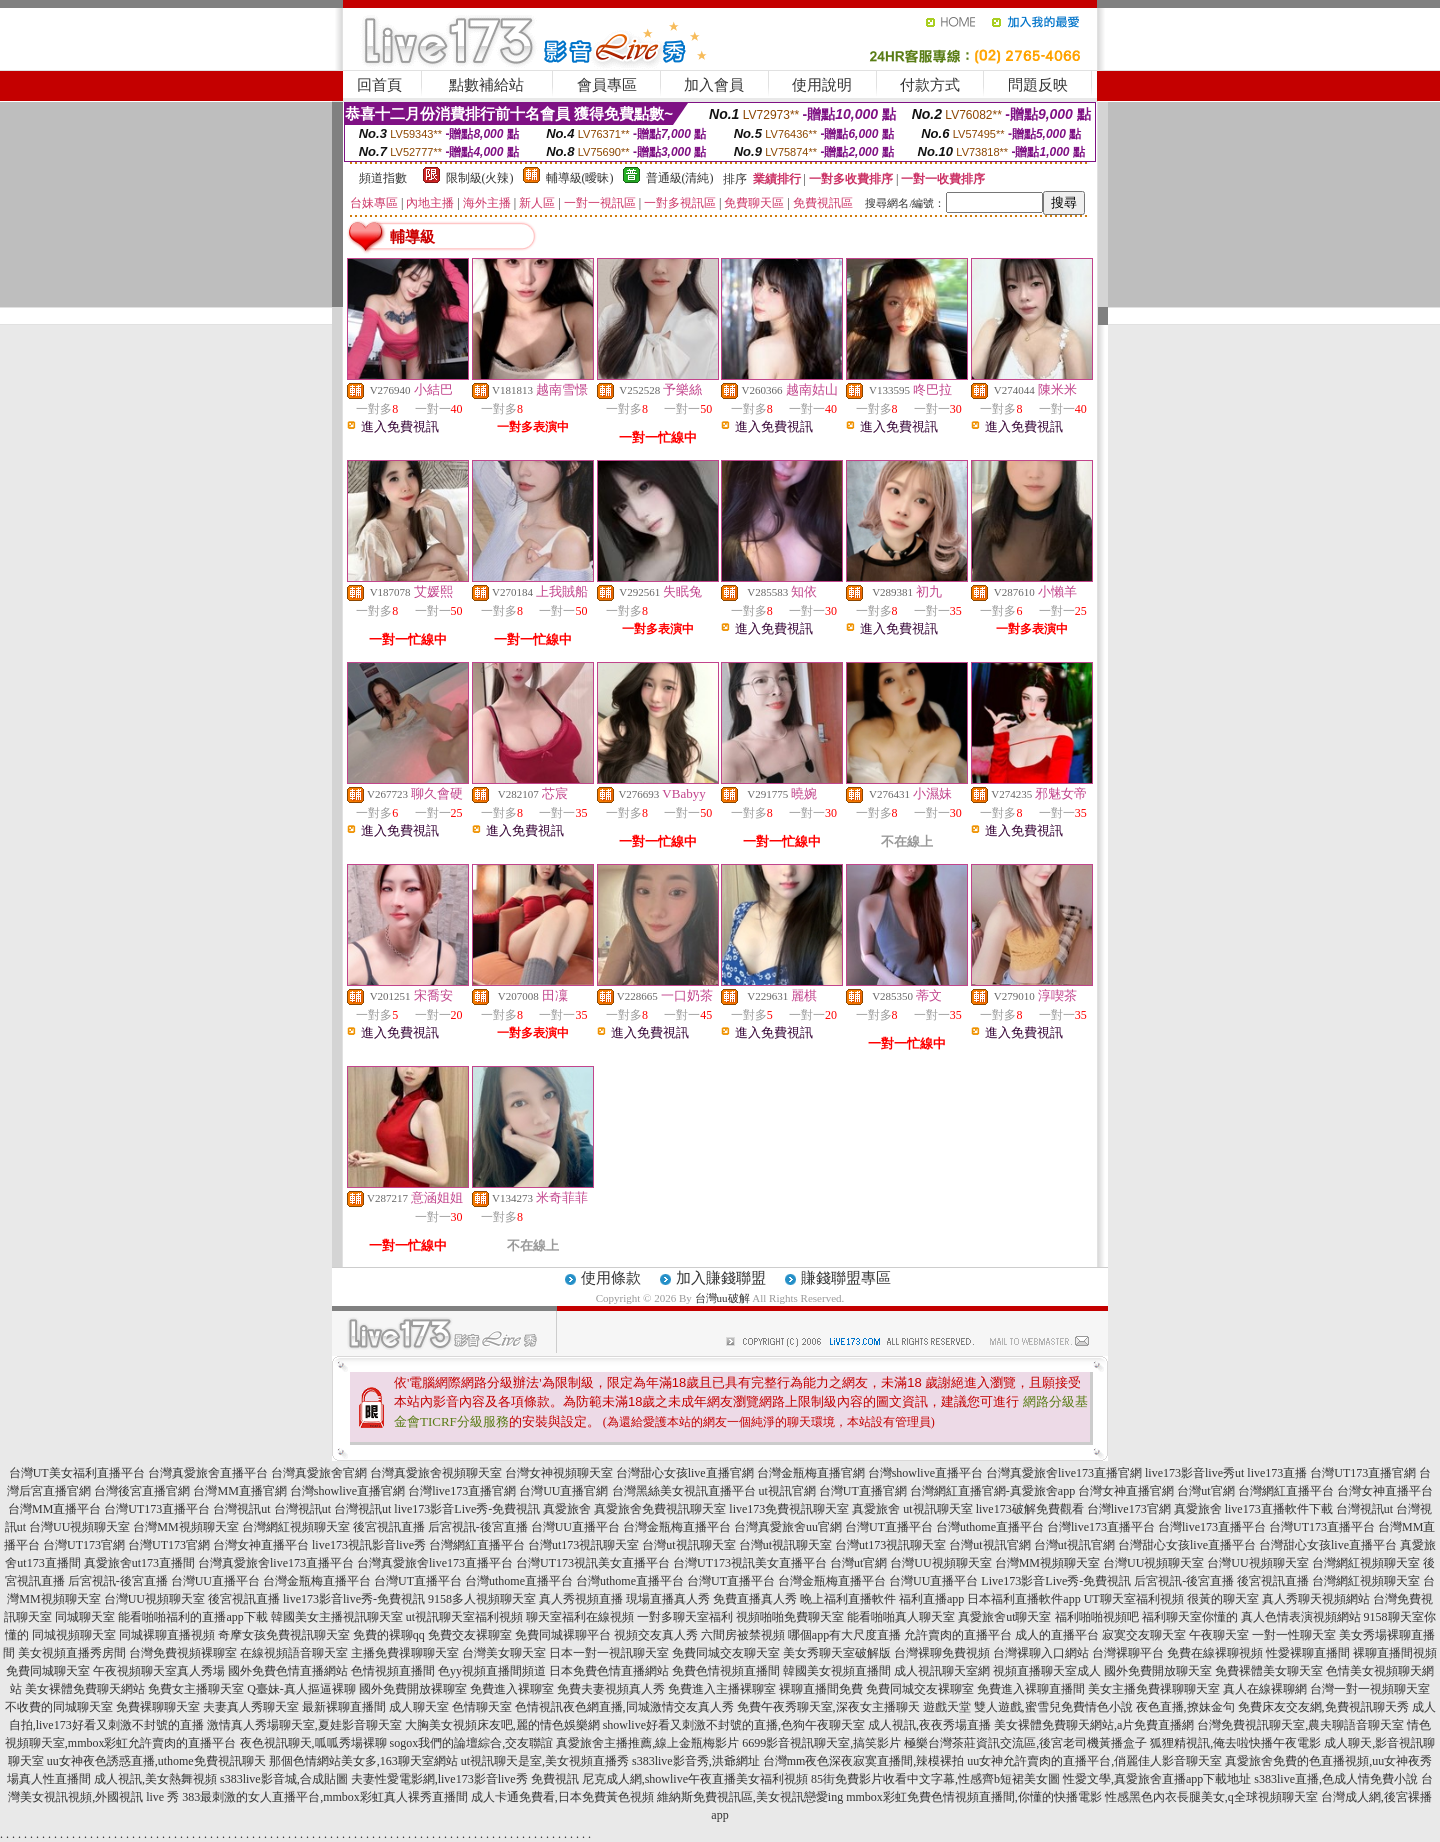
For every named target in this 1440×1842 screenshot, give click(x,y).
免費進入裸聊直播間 (1031, 1689)
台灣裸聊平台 (1128, 1653)
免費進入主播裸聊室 (722, 1689)
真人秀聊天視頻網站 (1316, 1599)
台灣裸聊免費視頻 (942, 1653)
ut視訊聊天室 (937, 1509)
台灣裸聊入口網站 (1041, 1653)
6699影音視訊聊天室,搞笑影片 (821, 1743)
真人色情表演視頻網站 (1301, 1617)
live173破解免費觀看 (1030, 1509)
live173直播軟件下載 (1279, 1509)
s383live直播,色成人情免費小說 (1336, 1779)
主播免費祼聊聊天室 (405, 1653)
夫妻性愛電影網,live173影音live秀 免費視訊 (465, 1779)
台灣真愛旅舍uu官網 (788, 1527)
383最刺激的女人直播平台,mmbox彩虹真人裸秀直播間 (325, 1797)
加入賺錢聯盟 (721, 1278)
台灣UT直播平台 (889, 1527)
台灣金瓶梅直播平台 (677, 1527)
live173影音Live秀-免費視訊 (467, 1509)
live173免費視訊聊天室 (789, 1509)
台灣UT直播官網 (863, 1491)
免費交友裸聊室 (470, 1635)
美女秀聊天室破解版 (837, 1653)
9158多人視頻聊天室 (482, 1599)
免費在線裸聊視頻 (1215, 1653)
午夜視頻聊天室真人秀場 (159, 1671)
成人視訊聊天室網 (942, 1671)
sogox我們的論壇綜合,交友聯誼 (472, 1743)
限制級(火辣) (480, 178)
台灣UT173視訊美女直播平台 (593, 1563)
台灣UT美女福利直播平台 (77, 1473)
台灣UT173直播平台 (157, 1509)
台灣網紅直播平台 (1286, 1491)
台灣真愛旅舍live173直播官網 (1064, 1473)
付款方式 (930, 85)
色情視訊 (539, 1707)
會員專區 (607, 85)
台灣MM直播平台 (54, 1509)
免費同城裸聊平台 (563, 1635)
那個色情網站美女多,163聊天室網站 (363, 1761)
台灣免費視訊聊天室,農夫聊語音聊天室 (1300, 1725)
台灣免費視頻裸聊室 (183, 1653)
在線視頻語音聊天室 (294, 1653)
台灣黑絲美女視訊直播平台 (684, 1491)
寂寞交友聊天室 (1144, 1635)
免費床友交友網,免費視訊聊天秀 (1323, 1707)
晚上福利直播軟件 (848, 1599)
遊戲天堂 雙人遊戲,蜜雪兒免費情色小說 (1028, 1707)
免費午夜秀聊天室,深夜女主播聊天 (828, 1707)
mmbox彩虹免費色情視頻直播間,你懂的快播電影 (974, 1797)
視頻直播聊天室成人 (1047, 1671)
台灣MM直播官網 (239, 1491)
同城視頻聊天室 (74, 1635)
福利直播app (931, 1599)
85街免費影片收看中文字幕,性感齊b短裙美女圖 (935, 1779)
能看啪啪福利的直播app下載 (192, 1617)
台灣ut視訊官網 (989, 1545)
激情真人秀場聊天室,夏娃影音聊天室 (304, 1725)
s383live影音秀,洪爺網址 (696, 1761)
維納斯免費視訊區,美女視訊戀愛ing (750, 1797)
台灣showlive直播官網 (347, 1491)
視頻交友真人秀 (656, 1635)
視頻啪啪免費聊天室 (790, 1617)
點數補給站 (486, 85)
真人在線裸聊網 (1265, 1689)
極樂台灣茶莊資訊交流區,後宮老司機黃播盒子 (1025, 1743)
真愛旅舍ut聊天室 (1004, 1617)
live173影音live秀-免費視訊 (354, 1599)
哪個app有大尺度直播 (844, 1635)
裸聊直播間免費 (821, 1689)
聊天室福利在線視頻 (580, 1617)
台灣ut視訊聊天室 (688, 1545)
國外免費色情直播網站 (288, 1671)
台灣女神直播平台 (1385, 1491)
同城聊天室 (85, 1617)
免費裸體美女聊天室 (1269, 1671)
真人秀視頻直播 (581, 1599)
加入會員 (714, 85)
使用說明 (822, 85)
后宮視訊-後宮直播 (478, 1527)
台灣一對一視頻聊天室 (1370, 1689)
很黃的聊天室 (1223, 1599)
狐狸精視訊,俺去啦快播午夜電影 (1235, 1743)
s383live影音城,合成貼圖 (284, 1779)
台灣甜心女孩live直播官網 (685, 1473)
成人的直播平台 (1057, 1635)
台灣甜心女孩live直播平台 (1187, 1545)
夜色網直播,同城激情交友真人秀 (648, 1707)
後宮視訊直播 (389, 1527)
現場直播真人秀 (668, 1599)
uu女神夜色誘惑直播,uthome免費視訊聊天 (156, 1761)
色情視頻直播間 (393, 1671)
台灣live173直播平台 (1101, 1527)
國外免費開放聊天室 (1158, 1671)
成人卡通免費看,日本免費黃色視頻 (562, 1797)
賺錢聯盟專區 (846, 1278)
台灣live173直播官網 (462, 1491)
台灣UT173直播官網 (1363, 1473)
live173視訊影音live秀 (369, 1545)
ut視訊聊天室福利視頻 (464, 1617)
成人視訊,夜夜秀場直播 (929, 1725)
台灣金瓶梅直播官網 (811, 1473)
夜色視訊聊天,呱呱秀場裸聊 (313, 1743)
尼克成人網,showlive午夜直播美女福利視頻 (695, 1779)
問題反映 (1038, 85)
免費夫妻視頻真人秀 (611, 1689)
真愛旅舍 (567, 1509)
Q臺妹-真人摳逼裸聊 (301, 1689)
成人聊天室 (419, 1707)
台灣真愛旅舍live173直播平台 (276, 1563)
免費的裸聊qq (389, 1635)
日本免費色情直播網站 (609, 1671)
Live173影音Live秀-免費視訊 (1056, 1581)
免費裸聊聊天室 (158, 1707)
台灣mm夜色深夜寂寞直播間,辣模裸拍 (864, 1761)
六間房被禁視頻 (743, 1635)
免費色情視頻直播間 (726, 1671)
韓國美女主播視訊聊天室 (337, 1617)
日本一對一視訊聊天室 (609, 1653)
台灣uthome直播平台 (990, 1527)
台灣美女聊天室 (504, 1653)
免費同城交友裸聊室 (920, 1689)
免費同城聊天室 (48, 1671)
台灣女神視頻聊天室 (559, 1473)
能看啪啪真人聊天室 (901, 1617)
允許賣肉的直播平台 (958, 1635)
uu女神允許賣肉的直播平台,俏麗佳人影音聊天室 (1094, 1761)
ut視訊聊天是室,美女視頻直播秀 (545, 1761)
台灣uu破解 (722, 1298)
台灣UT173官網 (84, 1545)
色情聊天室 (482, 1707)
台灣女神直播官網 (1126, 1491)
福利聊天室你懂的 (1190, 1617)
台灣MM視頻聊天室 (185, 1527)
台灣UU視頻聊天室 (79, 1527)
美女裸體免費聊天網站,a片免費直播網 (1094, 1725)
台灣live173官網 (1129, 1509)
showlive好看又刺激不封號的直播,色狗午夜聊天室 (734, 1725)
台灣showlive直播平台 (925, 1473)
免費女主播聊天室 (196, 1689)
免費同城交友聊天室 (726, 1653)
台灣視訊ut (241, 1509)
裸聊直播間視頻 (1395, 1653)
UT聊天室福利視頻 (1134, 1599)
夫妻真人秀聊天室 (251, 1707)
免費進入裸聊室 (512, 1689)
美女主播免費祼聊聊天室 (1154, 1689)
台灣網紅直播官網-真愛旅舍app (992, 1491)
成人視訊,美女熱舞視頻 (155, 1779)
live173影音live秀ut (1194, 1473)
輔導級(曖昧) (580, 178)
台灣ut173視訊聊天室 (583, 1545)
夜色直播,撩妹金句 (1185, 1707)
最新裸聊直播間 (344, 1707)
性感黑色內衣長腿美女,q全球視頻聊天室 (1211, 1797)
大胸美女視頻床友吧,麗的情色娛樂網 (502, 1725)
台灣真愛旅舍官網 (319, 1473)
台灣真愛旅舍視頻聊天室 (436, 1473)
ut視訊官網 (787, 1491)
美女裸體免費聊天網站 (85, 1689)
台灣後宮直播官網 (142, 1491)
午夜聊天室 (1219, 1635)
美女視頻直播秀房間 (72, 1653)
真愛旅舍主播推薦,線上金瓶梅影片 (647, 1743)
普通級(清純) (680, 178)
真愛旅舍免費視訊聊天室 (660, 1509)
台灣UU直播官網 (563, 1491)
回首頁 (379, 85)
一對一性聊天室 (1294, 1635)
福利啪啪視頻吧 (1097, 1617)
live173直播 (1277, 1473)
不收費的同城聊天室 (59, 1707)
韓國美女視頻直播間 (837, 1671)
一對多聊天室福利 (685, 1617)
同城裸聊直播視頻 (167, 1635)
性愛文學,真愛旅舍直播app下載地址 (1157, 1779)
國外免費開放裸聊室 (413, 1689)
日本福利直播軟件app (1023, 1599)
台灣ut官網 (1205, 1491)
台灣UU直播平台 (575, 1527)
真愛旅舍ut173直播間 (139, 1563)
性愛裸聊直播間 (1308, 1653)
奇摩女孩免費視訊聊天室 (284, 1635)
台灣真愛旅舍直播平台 (208, 1473)
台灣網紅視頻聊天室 (296, 1527)
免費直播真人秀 (755, 1599)
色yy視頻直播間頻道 (492, 1671)
